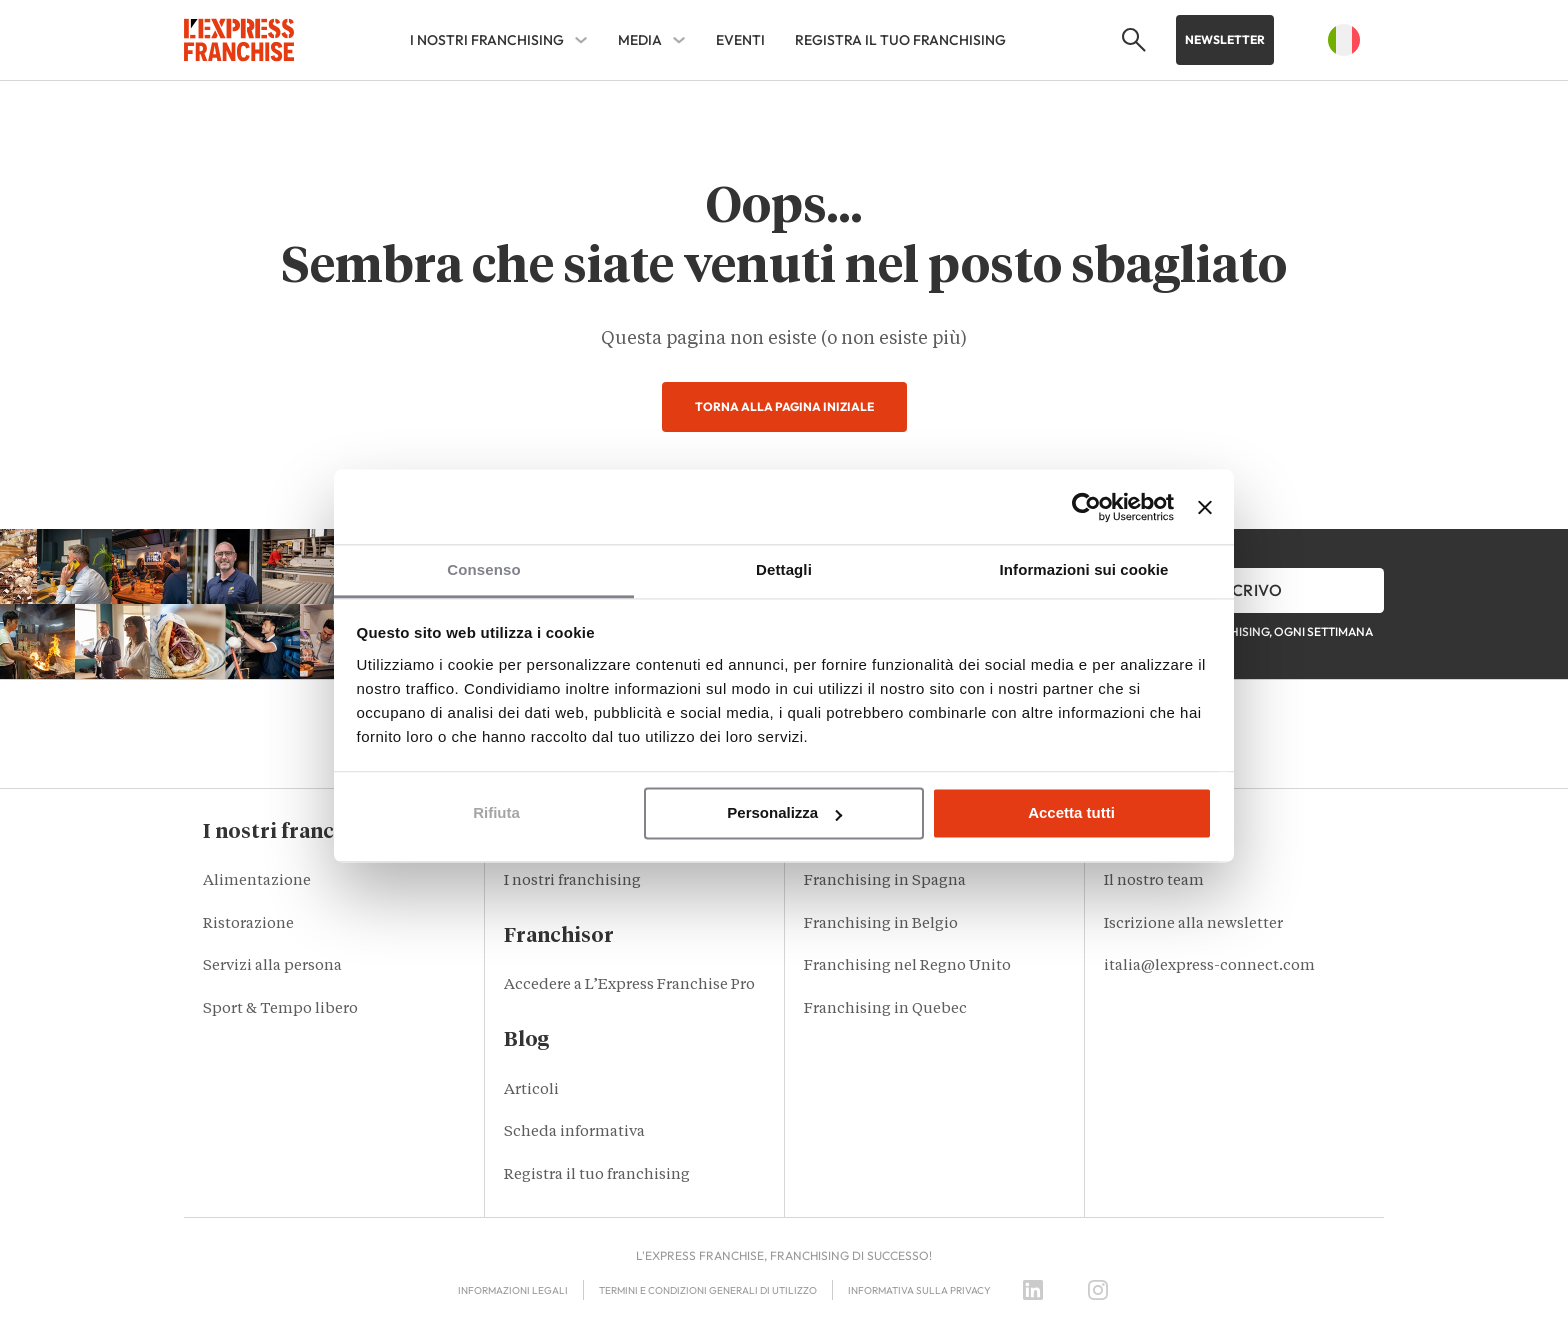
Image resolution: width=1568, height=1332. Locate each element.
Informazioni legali (513, 1290)
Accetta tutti (1071, 813)
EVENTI (740, 40)
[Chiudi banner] (1205, 507)
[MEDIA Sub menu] (679, 40)
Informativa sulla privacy (919, 1290)
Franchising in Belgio (881, 924)
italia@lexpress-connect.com (1209, 966)
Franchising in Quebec (885, 1009)
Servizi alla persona (272, 966)
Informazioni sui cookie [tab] (1084, 569)
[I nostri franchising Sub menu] (581, 40)
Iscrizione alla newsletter (1193, 924)
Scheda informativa (574, 1132)
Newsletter (1225, 39)
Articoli (531, 1090)
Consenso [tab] (483, 569)
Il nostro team (1154, 881)
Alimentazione (257, 881)
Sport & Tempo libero (280, 1009)
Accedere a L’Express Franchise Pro (629, 985)
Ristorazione (248, 924)
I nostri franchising (487, 40)
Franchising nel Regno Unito (907, 966)
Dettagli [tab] (784, 569)
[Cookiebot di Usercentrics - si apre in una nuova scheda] (1086, 507)
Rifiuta (496, 813)
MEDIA (640, 40)
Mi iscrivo (1239, 590)
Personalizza (784, 813)
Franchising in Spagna (885, 881)
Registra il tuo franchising (900, 40)
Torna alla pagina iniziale (784, 406)
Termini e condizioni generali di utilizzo (708, 1290)
